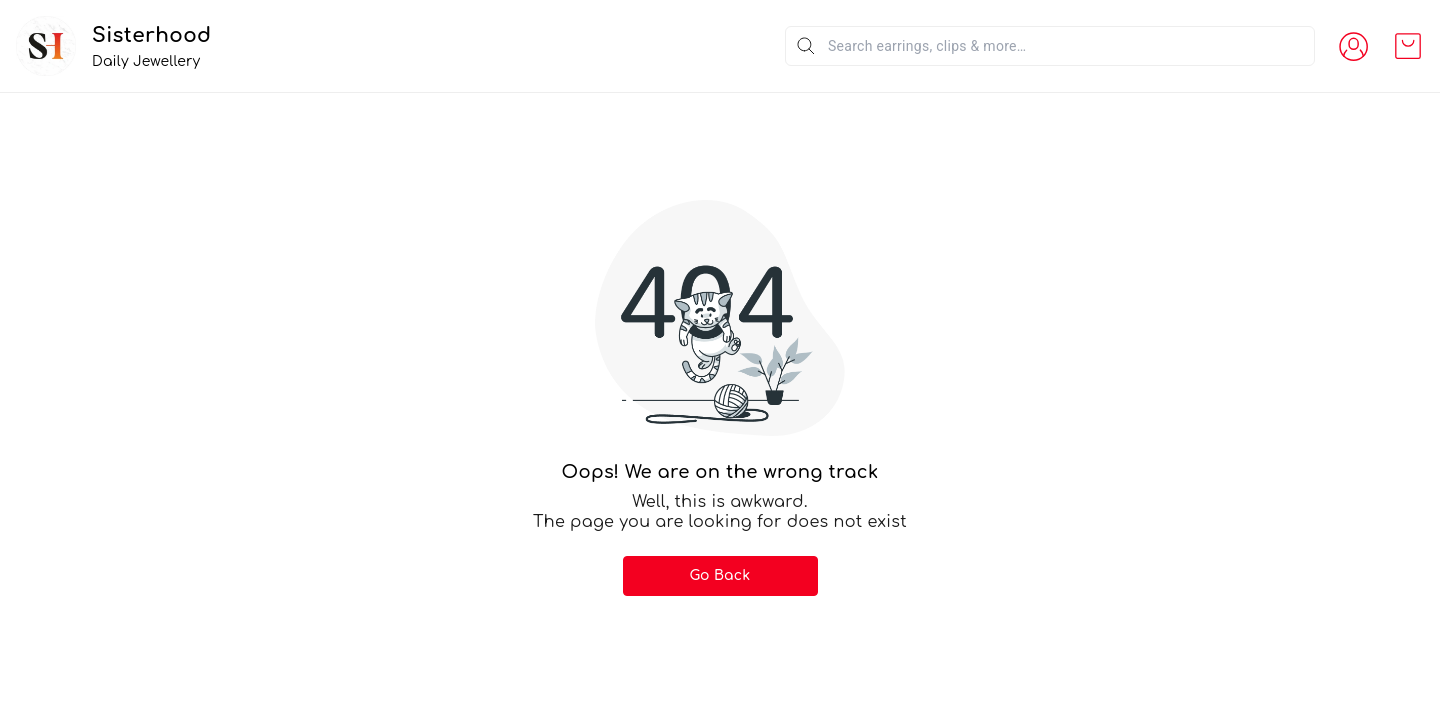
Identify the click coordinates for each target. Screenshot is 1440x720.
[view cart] (1408, 46)
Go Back (720, 575)
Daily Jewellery (146, 61)
